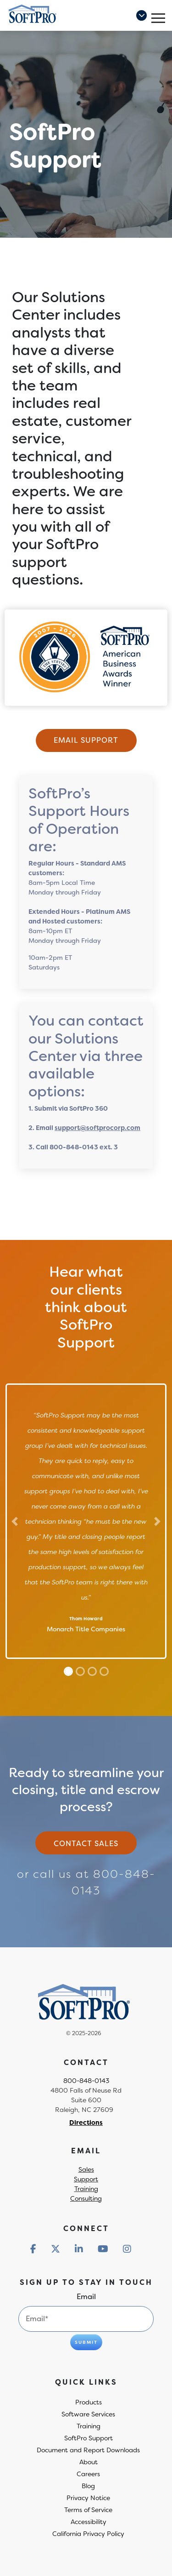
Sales (86, 2169)
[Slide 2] (92, 1671)
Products (88, 2402)
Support (86, 2179)
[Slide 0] (68, 1671)
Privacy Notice (88, 2498)
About (88, 2462)
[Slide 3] (104, 1671)
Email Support (86, 740)
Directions (86, 2122)
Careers (88, 2474)
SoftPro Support (88, 2438)
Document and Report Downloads (88, 2450)
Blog (88, 2486)
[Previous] (15, 1521)
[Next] (158, 1521)
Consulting (86, 2198)
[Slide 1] (80, 1671)
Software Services (88, 2414)
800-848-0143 (86, 2081)
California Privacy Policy (88, 2534)
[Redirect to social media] (33, 2249)
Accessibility (88, 2522)
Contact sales (86, 1843)
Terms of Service (88, 2510)
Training (86, 2189)
